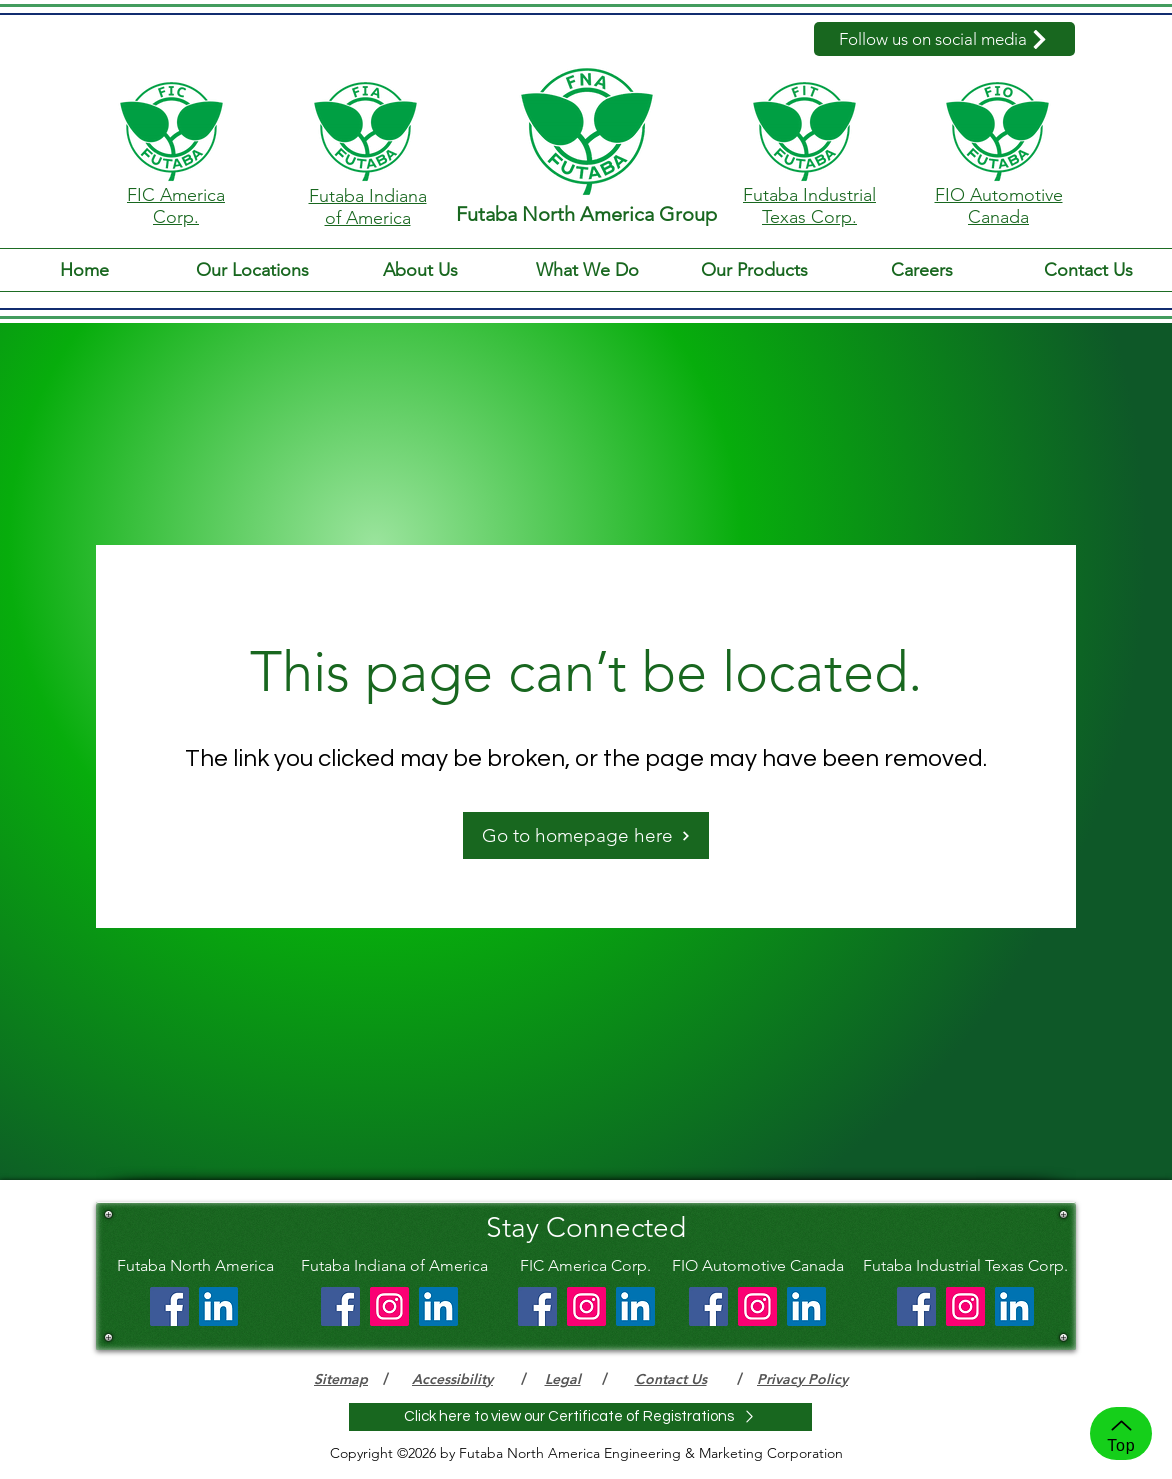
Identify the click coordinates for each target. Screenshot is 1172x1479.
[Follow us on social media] (944, 39)
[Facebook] (169, 1306)
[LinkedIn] (218, 1306)
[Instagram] (389, 1306)
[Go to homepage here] (586, 835)
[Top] (1121, 1433)
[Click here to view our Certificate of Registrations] (580, 1417)
